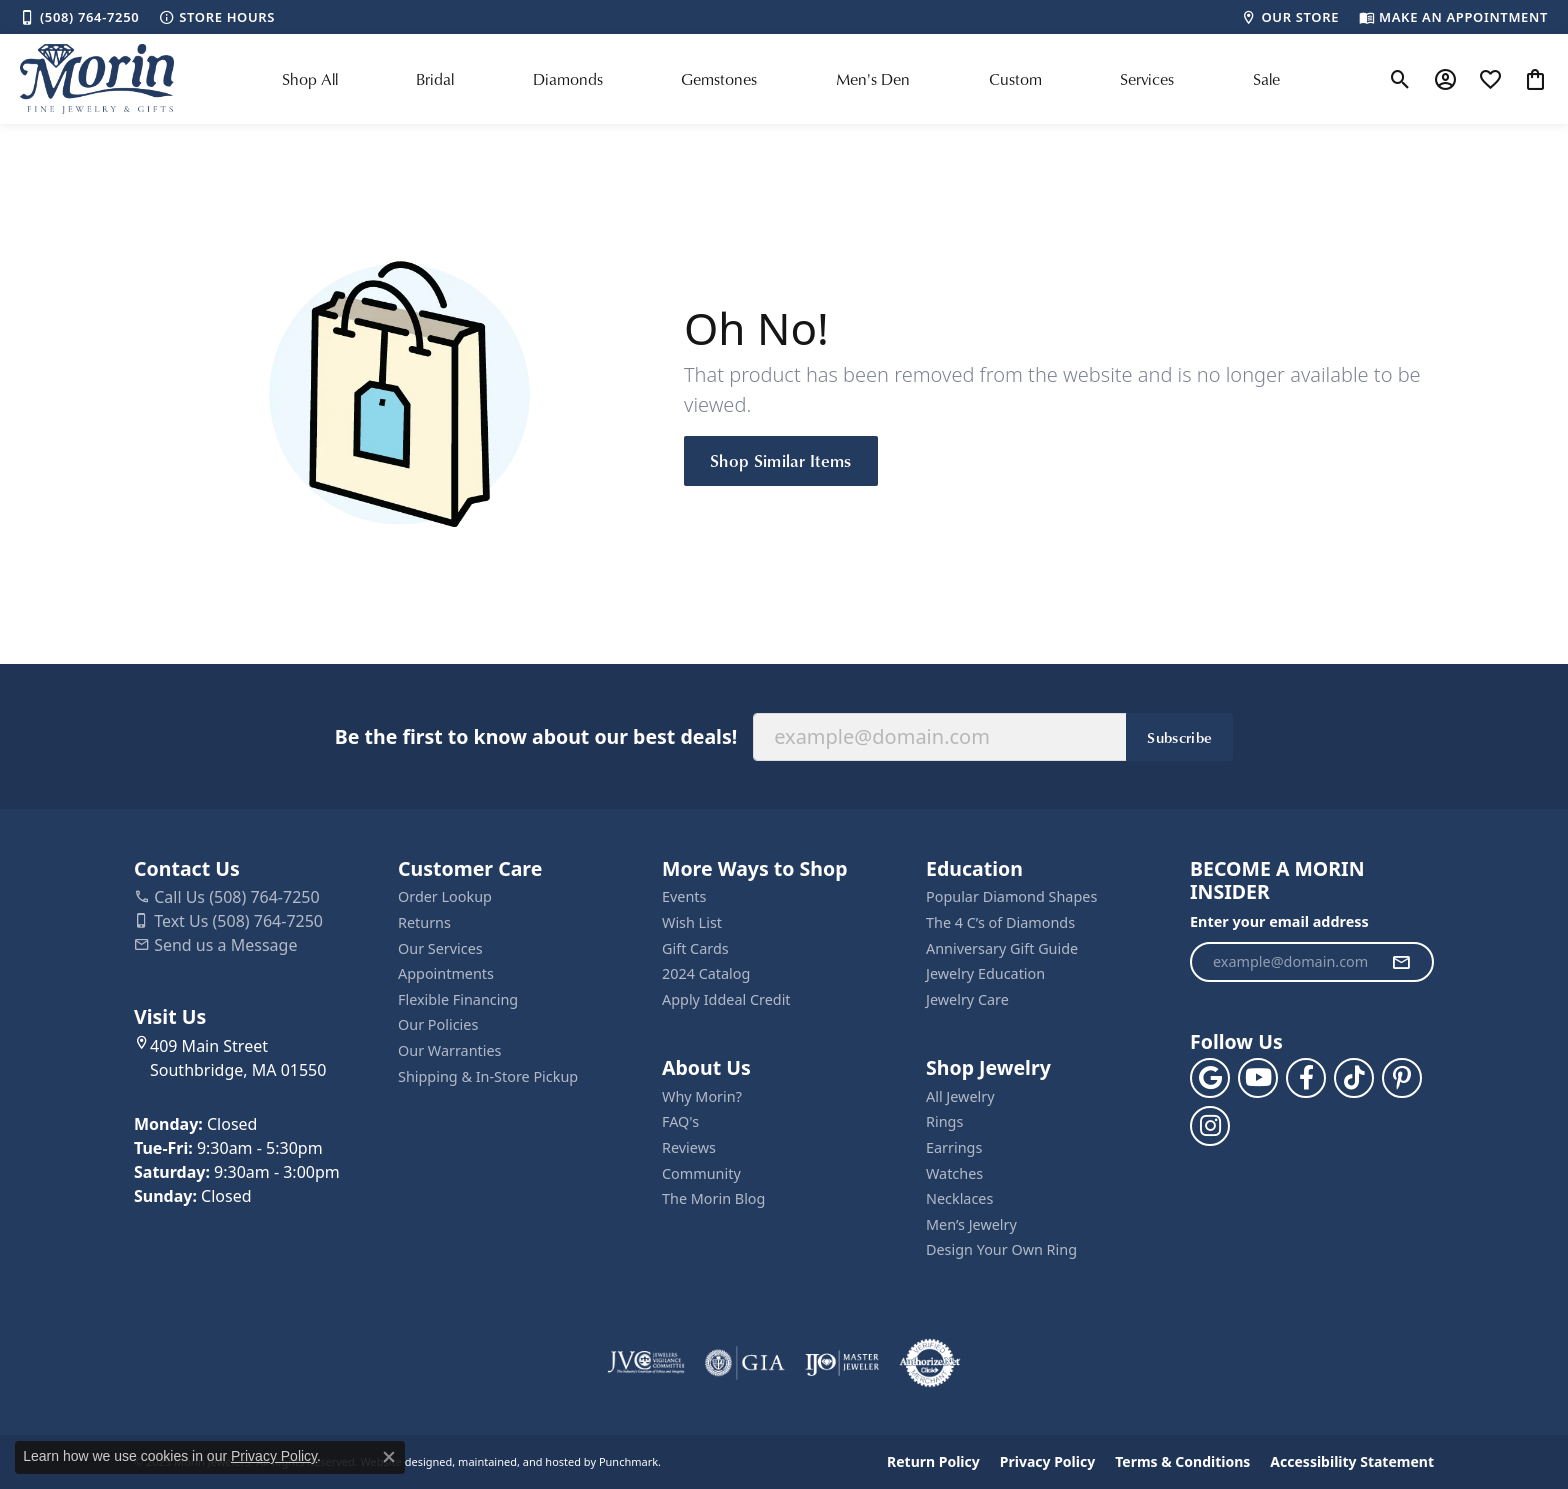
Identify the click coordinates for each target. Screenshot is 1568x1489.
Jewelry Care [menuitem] (967, 1000)
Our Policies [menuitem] (438, 1025)
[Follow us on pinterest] (1402, 1078)
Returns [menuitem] (424, 923)
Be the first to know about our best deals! (536, 736)
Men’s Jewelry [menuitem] (971, 1225)
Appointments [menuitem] (446, 974)
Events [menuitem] (684, 897)
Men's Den (873, 79)
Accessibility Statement (1352, 1462)
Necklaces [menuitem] (959, 1199)
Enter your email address (1279, 921)
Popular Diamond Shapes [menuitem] (1011, 897)
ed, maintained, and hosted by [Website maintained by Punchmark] (517, 1461)
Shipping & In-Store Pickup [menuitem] (488, 1077)
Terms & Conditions (1182, 1462)
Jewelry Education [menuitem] (985, 974)
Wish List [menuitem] (692, 923)
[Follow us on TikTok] (1354, 1078)
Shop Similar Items (781, 460)
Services (1147, 79)
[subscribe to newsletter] (1401, 962)
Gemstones (719, 79)
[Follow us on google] (1210, 1078)
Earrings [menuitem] (954, 1148)
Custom (1015, 79)
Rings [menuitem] (944, 1122)
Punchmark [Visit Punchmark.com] (628, 1461)
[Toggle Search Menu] (1400, 79)
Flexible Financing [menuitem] (458, 1000)
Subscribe (1179, 737)
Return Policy (933, 1462)
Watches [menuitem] (954, 1174)
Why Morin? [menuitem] (702, 1097)
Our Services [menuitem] (440, 949)
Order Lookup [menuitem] (445, 897)
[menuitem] (646, 1363)
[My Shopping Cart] (1535, 79)
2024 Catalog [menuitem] (706, 974)
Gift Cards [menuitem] (695, 949)
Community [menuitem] (701, 1174)
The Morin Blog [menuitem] (713, 1199)
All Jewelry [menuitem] (960, 1097)
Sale (1266, 79)
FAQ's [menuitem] (680, 1122)
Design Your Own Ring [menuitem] (1001, 1250)
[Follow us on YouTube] (1258, 1078)
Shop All (310, 79)
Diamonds (568, 79)
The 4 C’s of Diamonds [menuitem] (1000, 923)
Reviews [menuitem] (689, 1148)
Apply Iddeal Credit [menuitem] (726, 1000)
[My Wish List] (1490, 79)
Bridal (435, 79)
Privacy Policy (1047, 1462)
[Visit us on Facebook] (1306, 1078)
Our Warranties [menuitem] (449, 1051)
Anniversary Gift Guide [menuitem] (1002, 949)
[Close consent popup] (389, 1457)
